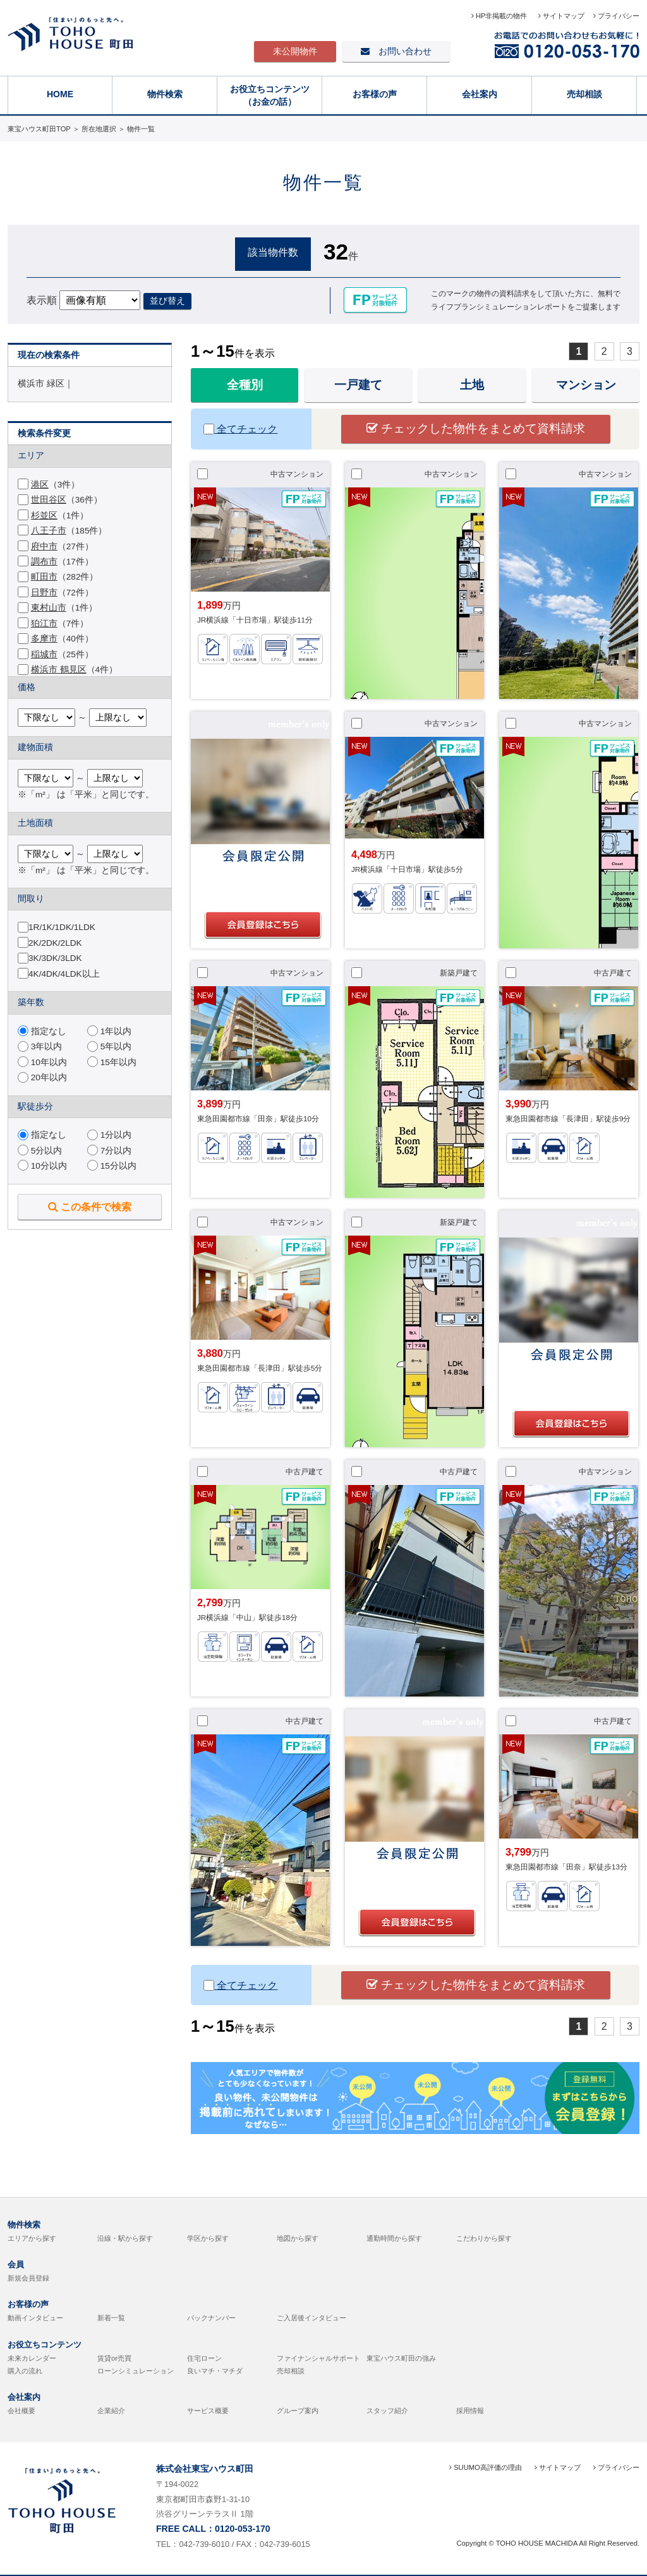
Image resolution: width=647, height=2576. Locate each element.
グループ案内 (297, 2410)
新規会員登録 (28, 2278)
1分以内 (109, 1135)
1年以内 (109, 1031)
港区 (40, 484)
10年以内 (42, 1062)
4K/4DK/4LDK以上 (64, 974)
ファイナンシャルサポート (318, 2358)
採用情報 (470, 2410)
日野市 (44, 592)
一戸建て (358, 384)
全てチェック (240, 429)
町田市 (44, 576)
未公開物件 (295, 51)
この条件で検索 (89, 1206)
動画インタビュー (35, 2318)
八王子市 (48, 530)
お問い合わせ (396, 51)
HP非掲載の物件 (500, 16)
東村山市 (48, 607)
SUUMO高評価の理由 (485, 2467)
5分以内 (40, 1150)
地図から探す (297, 2238)
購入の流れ (25, 2371)
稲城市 (44, 654)
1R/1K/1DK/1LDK (61, 927)
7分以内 (109, 1150)
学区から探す (208, 2238)
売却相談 (584, 94)
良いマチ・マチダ (215, 2371)
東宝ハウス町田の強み (401, 2358)
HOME (60, 94)
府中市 (44, 546)
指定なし (42, 1031)
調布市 (44, 561)
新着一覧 (111, 2318)
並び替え (167, 300)
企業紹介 (111, 2410)
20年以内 (42, 1077)
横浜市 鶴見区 (59, 669)
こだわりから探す (484, 2238)
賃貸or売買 (114, 2358)
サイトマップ (561, 16)
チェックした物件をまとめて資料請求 (475, 428)
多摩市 (44, 638)
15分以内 (111, 1166)
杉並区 (44, 515)
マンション (586, 384)
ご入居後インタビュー (311, 2318)
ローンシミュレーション (135, 2371)
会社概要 (21, 2410)
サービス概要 (208, 2410)
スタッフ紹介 (387, 2410)
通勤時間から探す (394, 2238)
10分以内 (42, 1166)
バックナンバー (211, 2318)
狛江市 (44, 623)
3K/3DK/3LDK (55, 958)
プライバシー (616, 16)
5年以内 (109, 1046)
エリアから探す (32, 2238)
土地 (472, 384)
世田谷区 (48, 499)
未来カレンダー (32, 2358)
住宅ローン (204, 2358)
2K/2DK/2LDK (55, 943)
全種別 (245, 384)
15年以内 (111, 1062)
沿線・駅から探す (125, 2238)
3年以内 (40, 1046)
